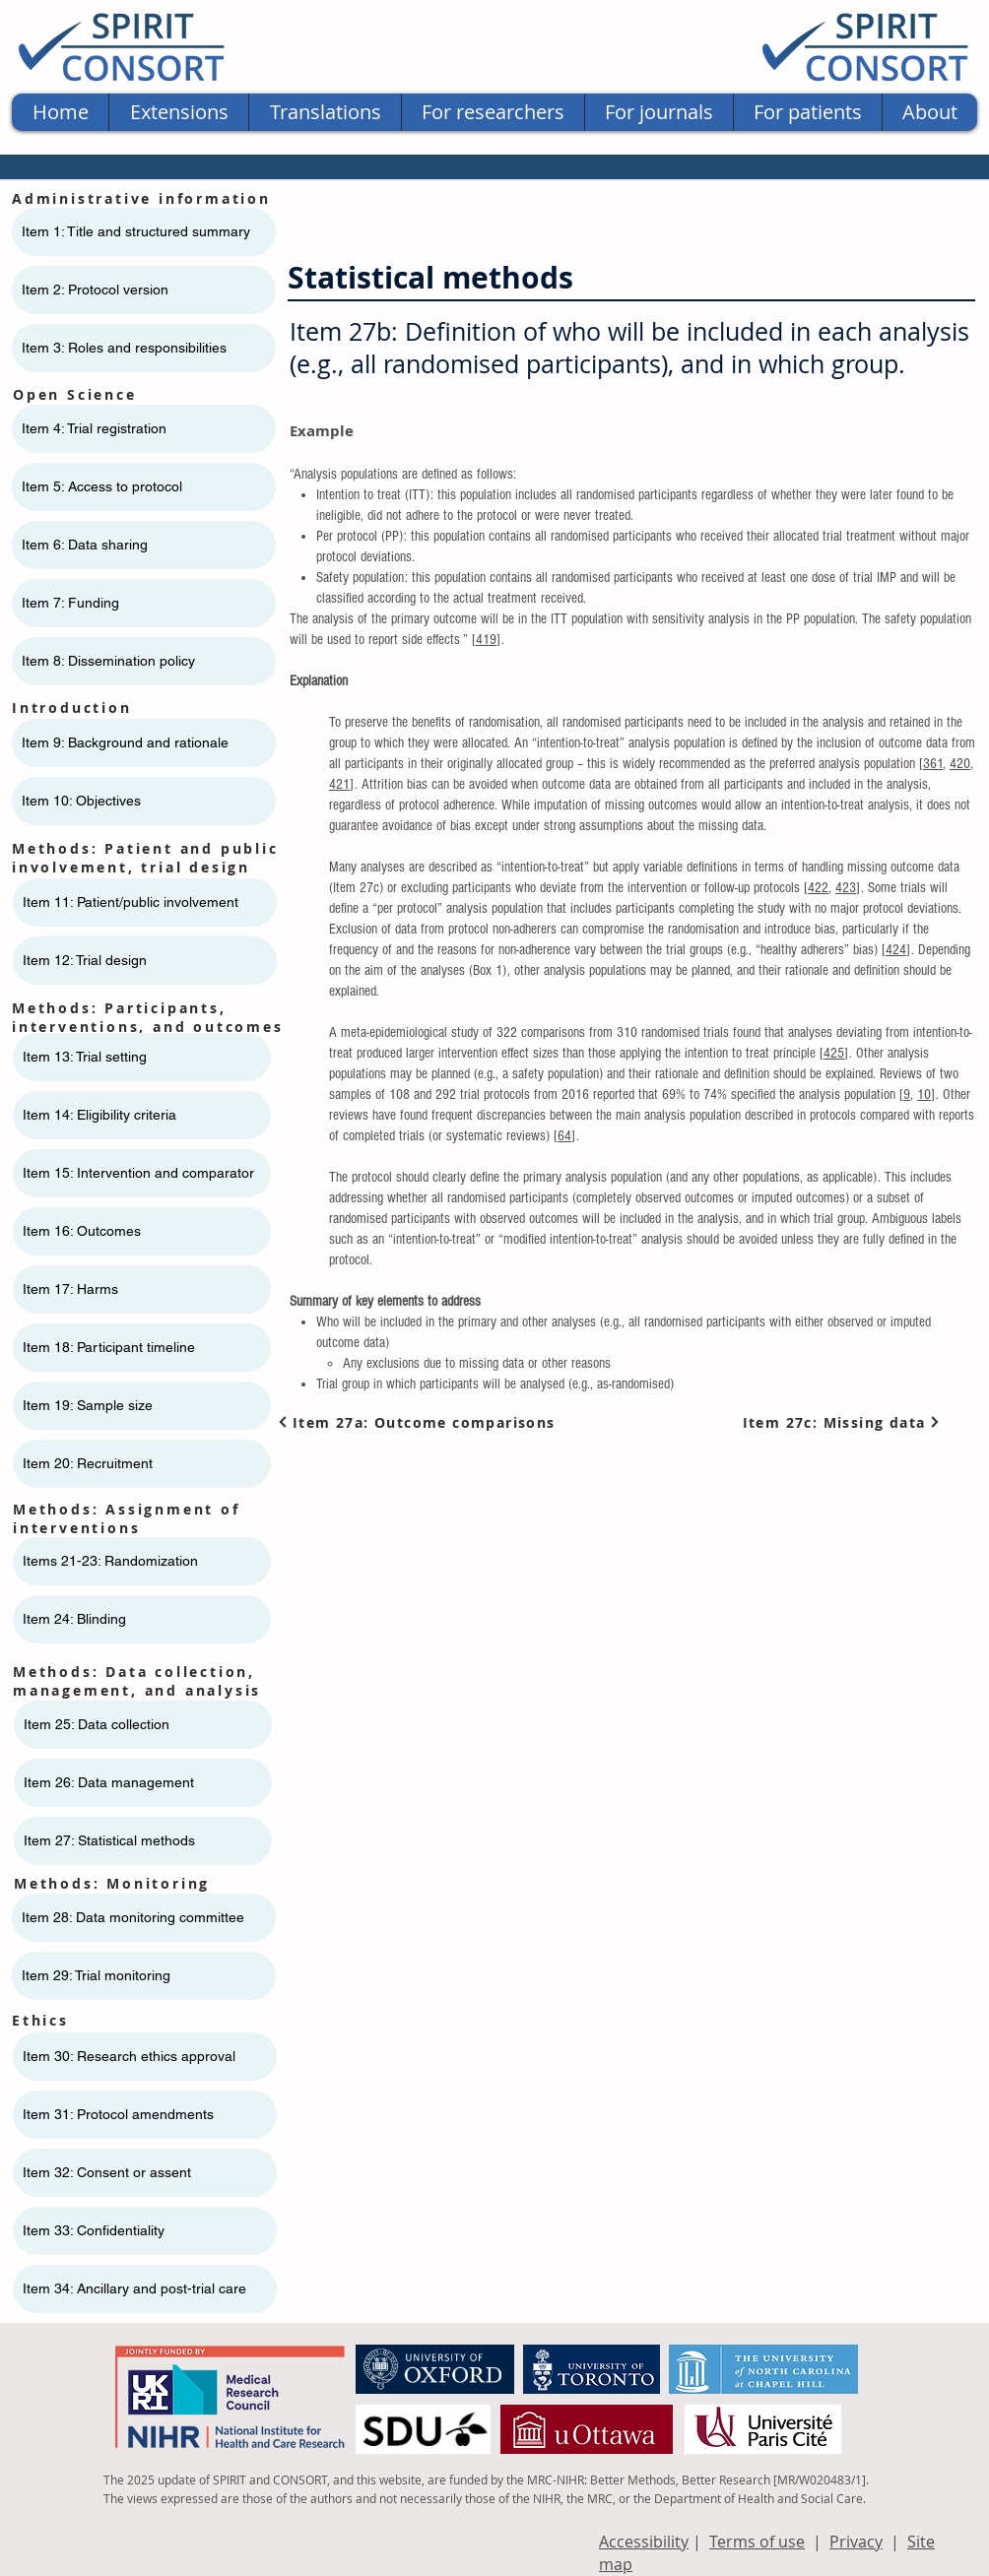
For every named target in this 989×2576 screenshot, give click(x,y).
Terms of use (757, 2541)
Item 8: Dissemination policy (108, 661)
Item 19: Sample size (88, 1405)
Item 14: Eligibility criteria (99, 1115)
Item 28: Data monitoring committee (133, 1917)
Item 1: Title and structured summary (136, 231)
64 (564, 1135)
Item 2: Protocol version (95, 289)
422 (818, 887)
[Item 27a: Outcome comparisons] (420, 1422)
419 (486, 639)
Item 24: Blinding (74, 1619)
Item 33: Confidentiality (94, 2230)
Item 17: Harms (70, 1289)
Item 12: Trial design (85, 960)
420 (960, 763)
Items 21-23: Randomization (110, 1561)
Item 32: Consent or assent (107, 2172)
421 (339, 784)
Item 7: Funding (70, 603)
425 (834, 1053)
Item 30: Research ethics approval (129, 2056)
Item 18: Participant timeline (109, 1347)
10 (924, 1094)
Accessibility (644, 2541)
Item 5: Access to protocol (102, 486)
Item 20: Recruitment (88, 1463)
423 (845, 887)
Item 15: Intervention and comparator (138, 1173)
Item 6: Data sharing (85, 544)
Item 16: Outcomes (82, 1231)
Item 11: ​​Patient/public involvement (130, 902)
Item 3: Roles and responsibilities (124, 347)
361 (933, 763)
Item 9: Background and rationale (125, 742)
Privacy (856, 2541)
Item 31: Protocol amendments (118, 2114)
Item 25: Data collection (96, 1724)
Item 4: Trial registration (94, 428)
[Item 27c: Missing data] (841, 1422)
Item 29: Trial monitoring (96, 1975)
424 (896, 949)
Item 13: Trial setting (85, 1056)
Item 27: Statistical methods (109, 1840)
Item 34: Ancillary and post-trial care (134, 2288)
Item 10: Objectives (81, 800)
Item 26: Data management (109, 1782)
